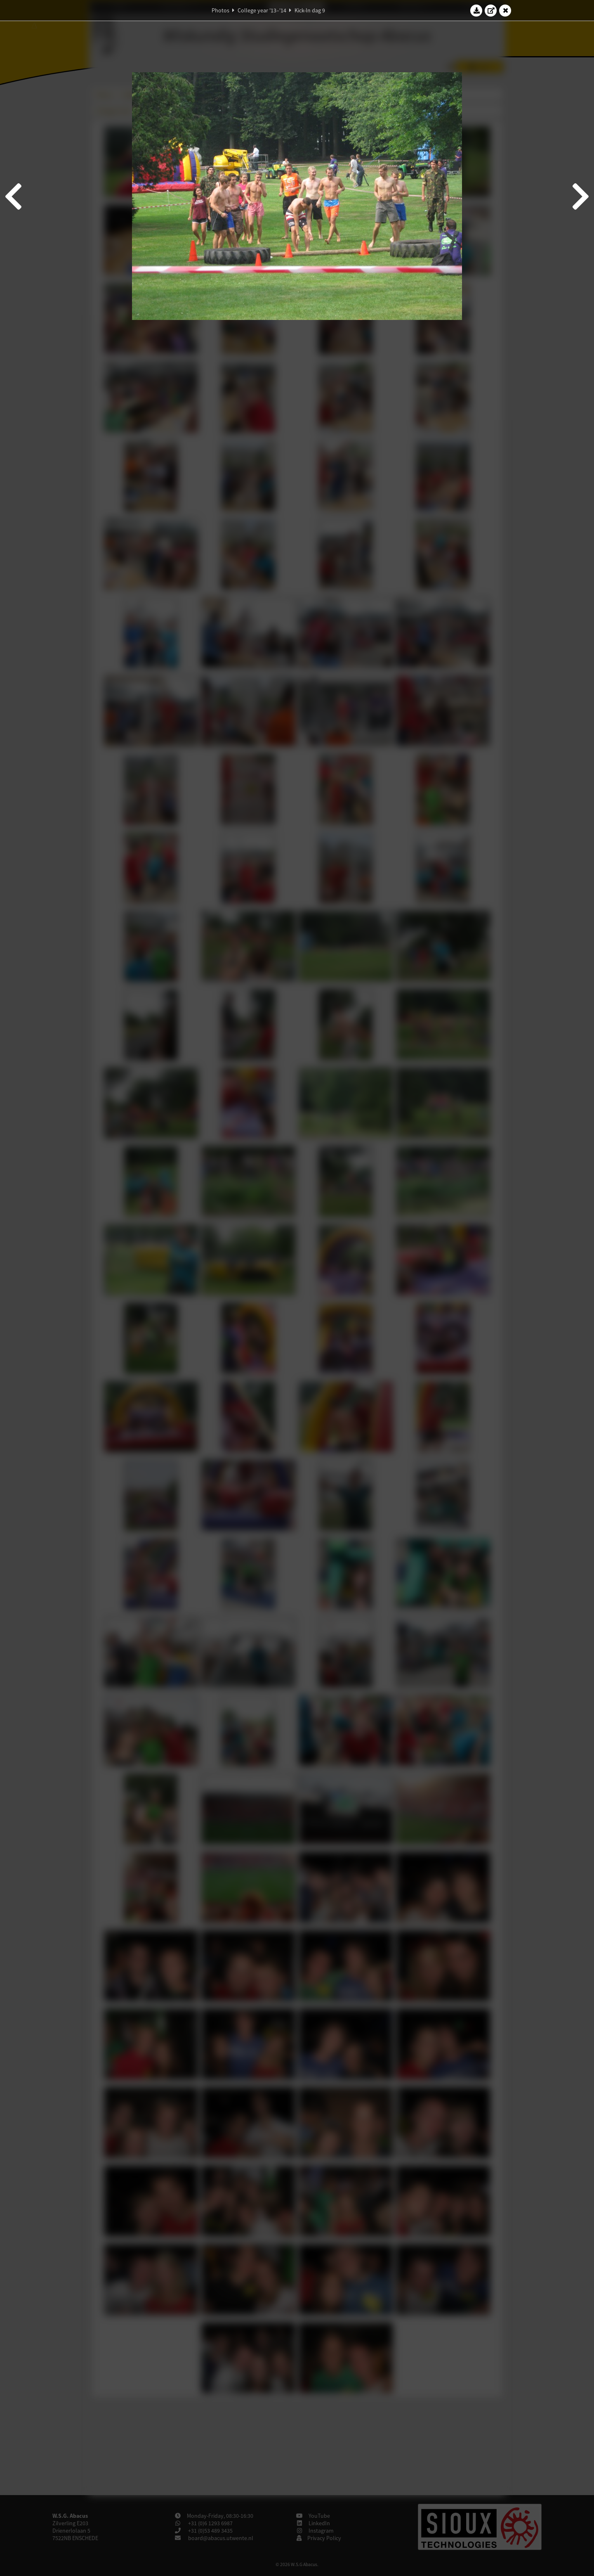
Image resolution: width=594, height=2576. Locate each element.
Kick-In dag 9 (310, 10)
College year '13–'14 (262, 10)
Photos (220, 10)
